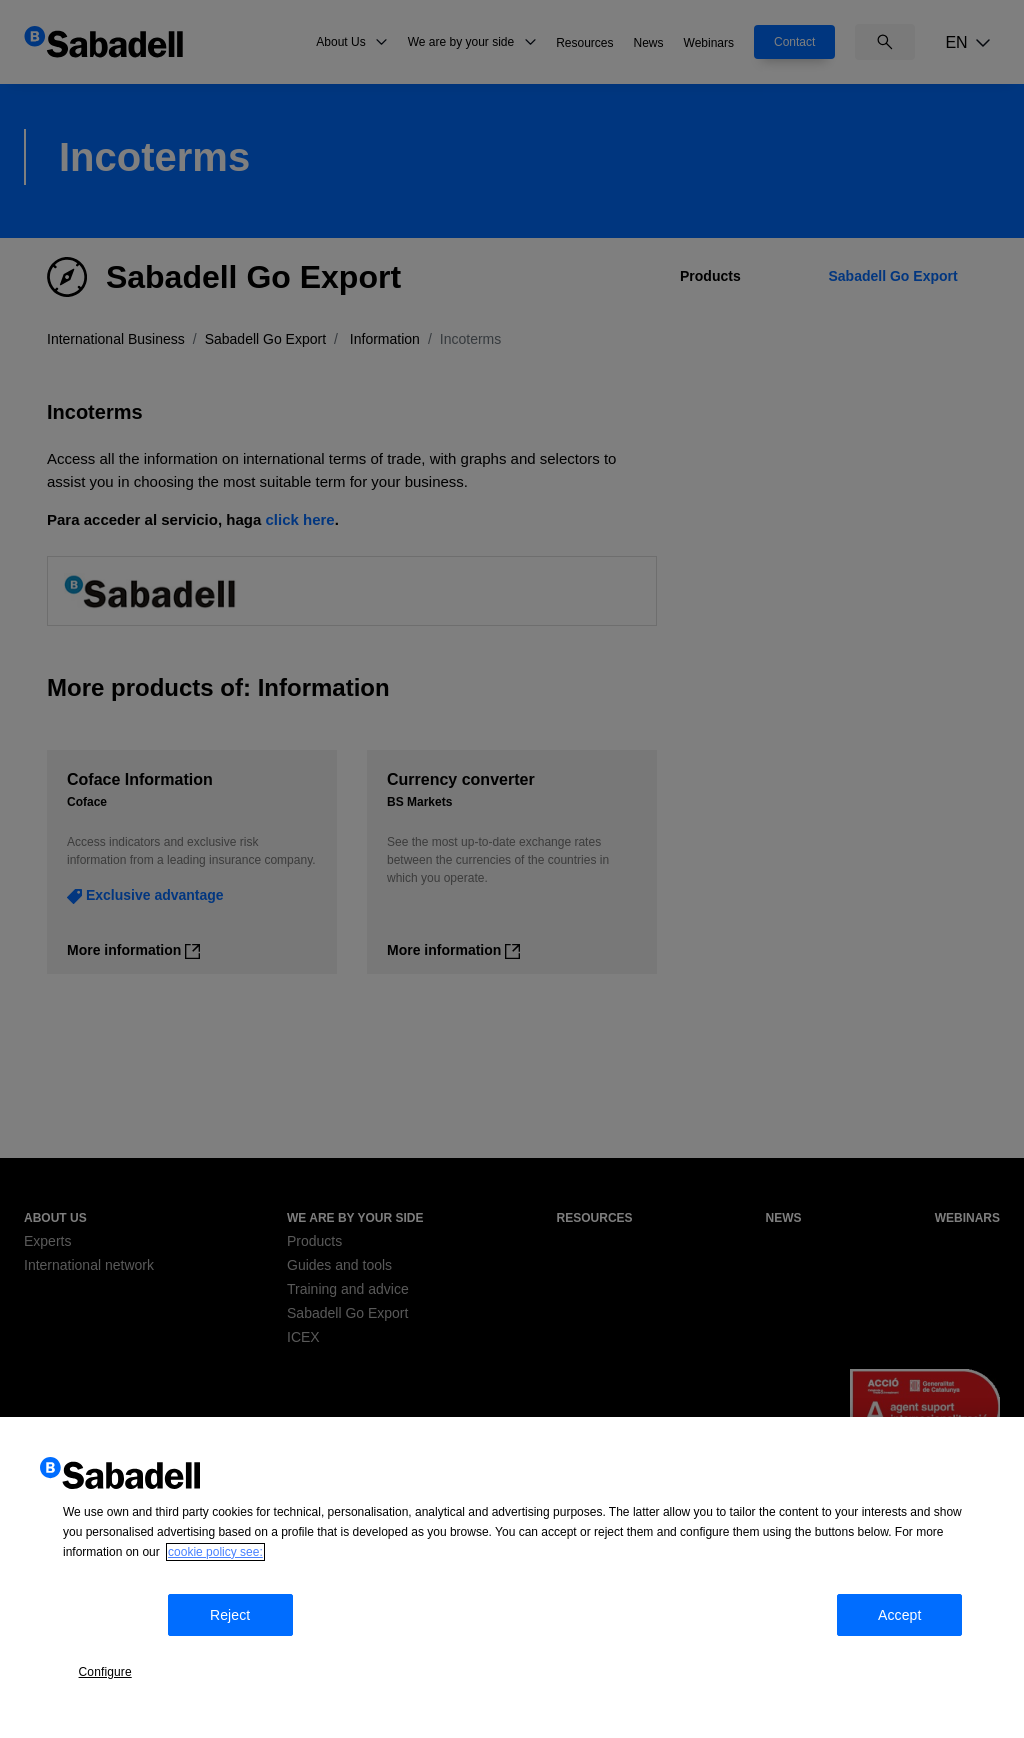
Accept (930, 1662)
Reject (247, 1662)
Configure (122, 1660)
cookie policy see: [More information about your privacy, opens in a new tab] (215, 1607)
